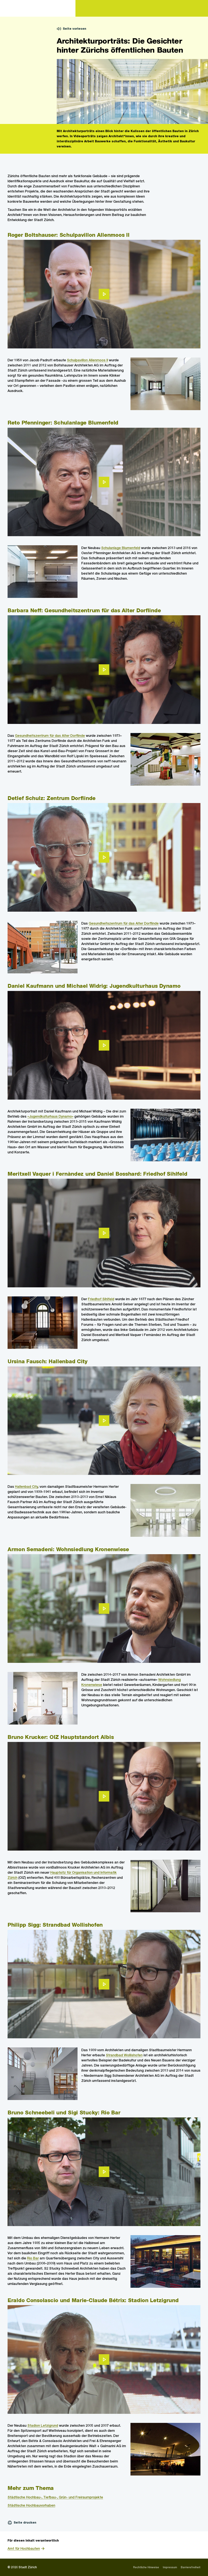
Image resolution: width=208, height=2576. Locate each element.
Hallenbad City (26, 1487)
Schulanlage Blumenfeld (120, 548)
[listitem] (146, 2567)
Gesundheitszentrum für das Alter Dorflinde (50, 736)
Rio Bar (33, 2258)
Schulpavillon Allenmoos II (87, 360)
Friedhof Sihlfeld (101, 1299)
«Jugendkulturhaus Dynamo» (50, 1116)
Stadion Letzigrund (42, 2425)
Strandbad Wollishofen (124, 2055)
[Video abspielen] (104, 294)
